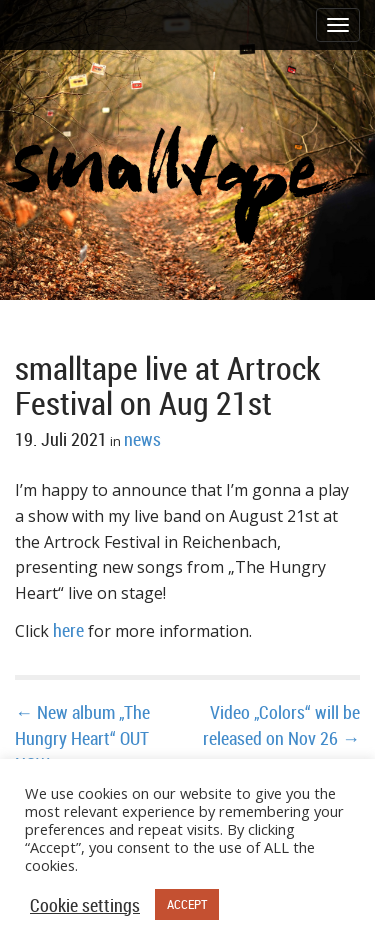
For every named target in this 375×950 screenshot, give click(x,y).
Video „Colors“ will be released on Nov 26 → (281, 725)
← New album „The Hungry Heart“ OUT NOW (82, 737)
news (142, 439)
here (68, 630)
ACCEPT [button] (187, 904)
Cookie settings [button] (85, 905)
